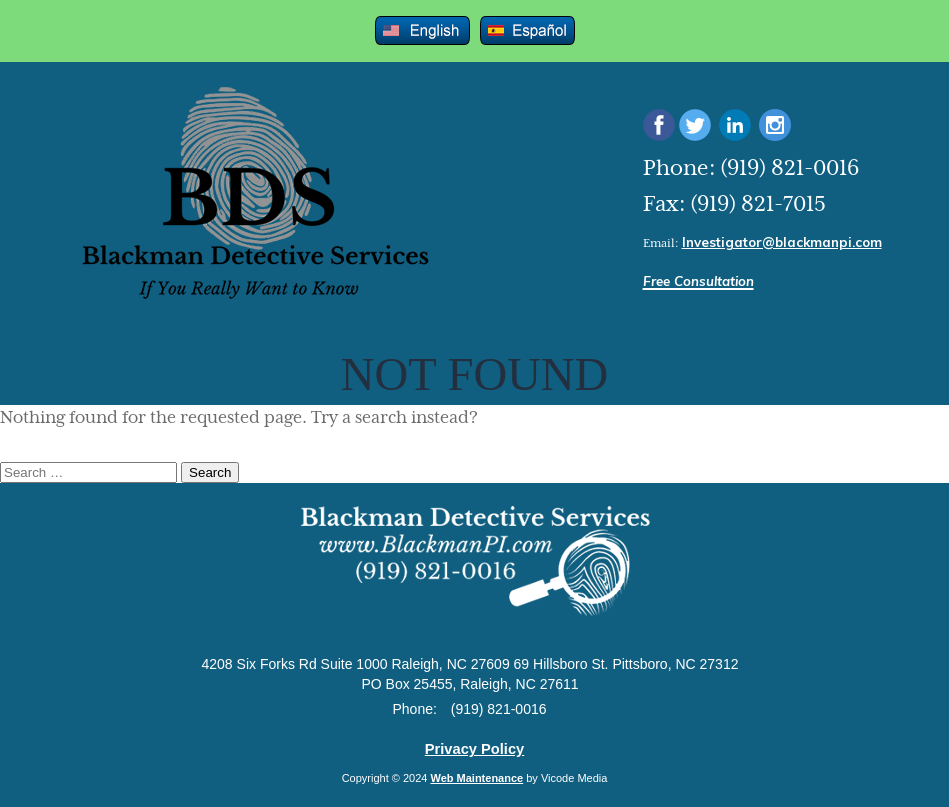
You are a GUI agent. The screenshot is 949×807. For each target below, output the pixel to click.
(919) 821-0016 (789, 169)
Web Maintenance (476, 778)
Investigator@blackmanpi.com (782, 242)
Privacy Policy (474, 749)
